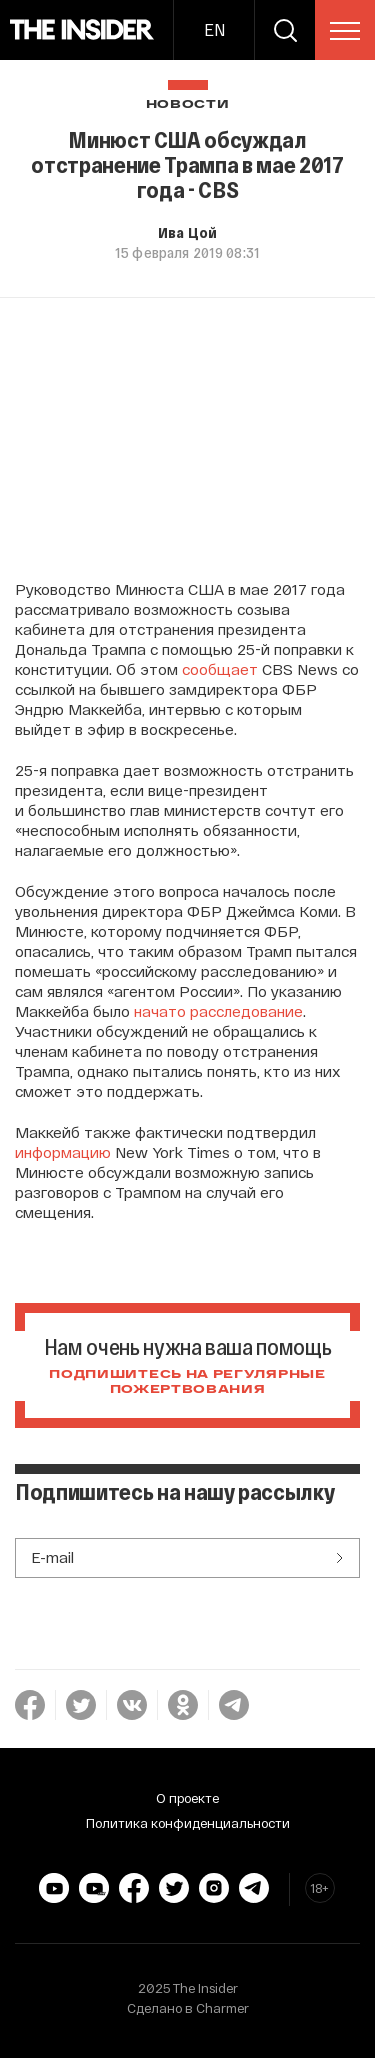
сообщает (220, 669)
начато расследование (218, 1011)
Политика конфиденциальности (188, 1823)
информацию (63, 1152)
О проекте (187, 1798)
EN (214, 29)
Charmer (222, 2008)
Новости (188, 104)
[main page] (82, 30)
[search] (285, 30)
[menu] (345, 31)
